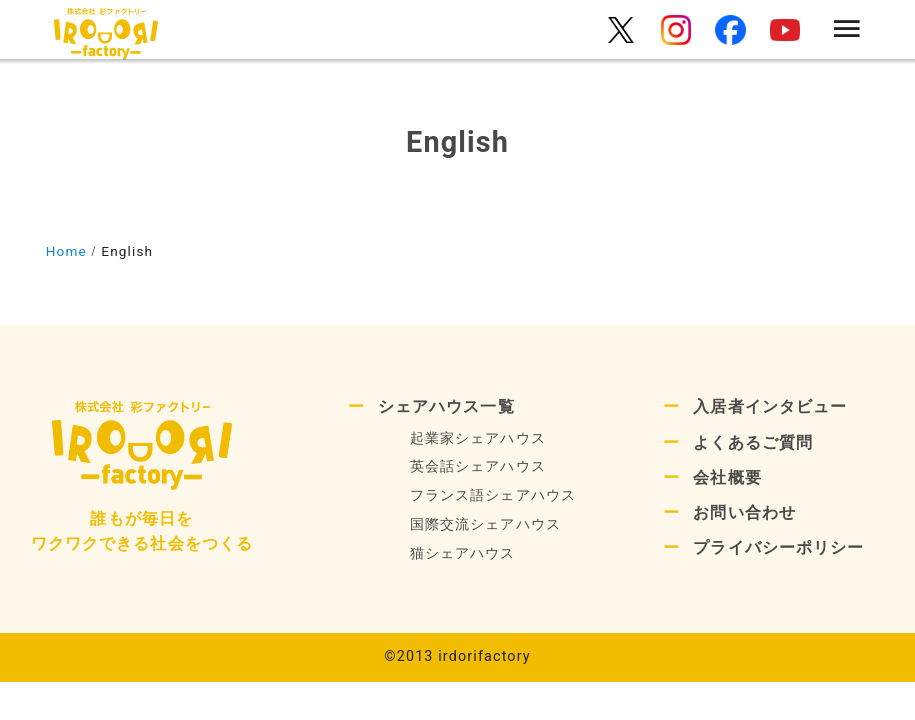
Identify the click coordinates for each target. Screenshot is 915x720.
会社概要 (727, 477)
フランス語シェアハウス (493, 495)
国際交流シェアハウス (485, 524)
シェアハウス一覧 (446, 406)
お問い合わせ (744, 512)
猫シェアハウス (463, 553)
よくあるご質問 (753, 442)
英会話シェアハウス (478, 466)
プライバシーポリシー (778, 547)
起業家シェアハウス (478, 438)
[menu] (846, 30)
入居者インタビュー (770, 406)
